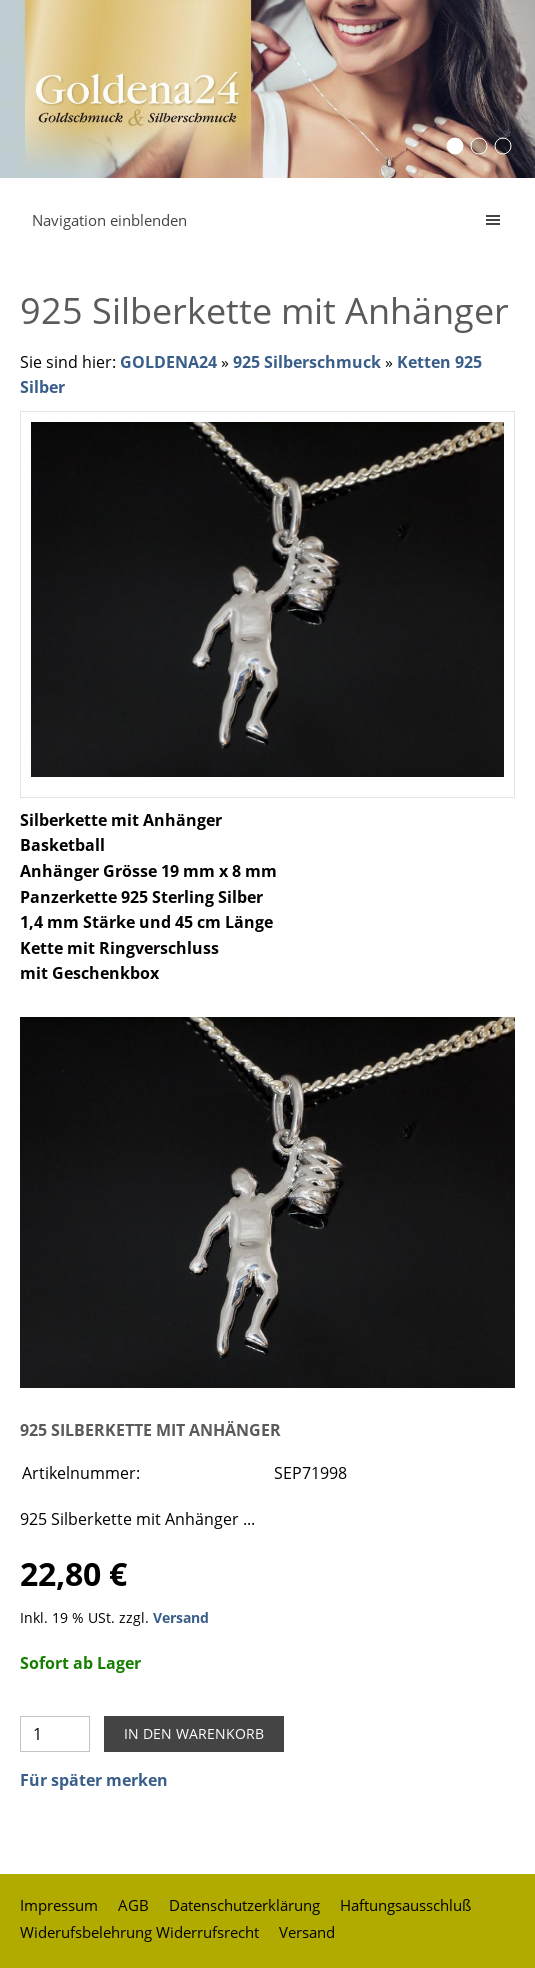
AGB (133, 1905)
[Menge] (55, 1734)
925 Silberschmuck (307, 362)
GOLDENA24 (168, 362)
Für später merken (94, 1780)
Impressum (59, 1905)
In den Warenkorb (194, 1733)
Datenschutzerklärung (244, 1905)
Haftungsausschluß (405, 1905)
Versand (181, 1617)
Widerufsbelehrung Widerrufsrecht (139, 1932)
